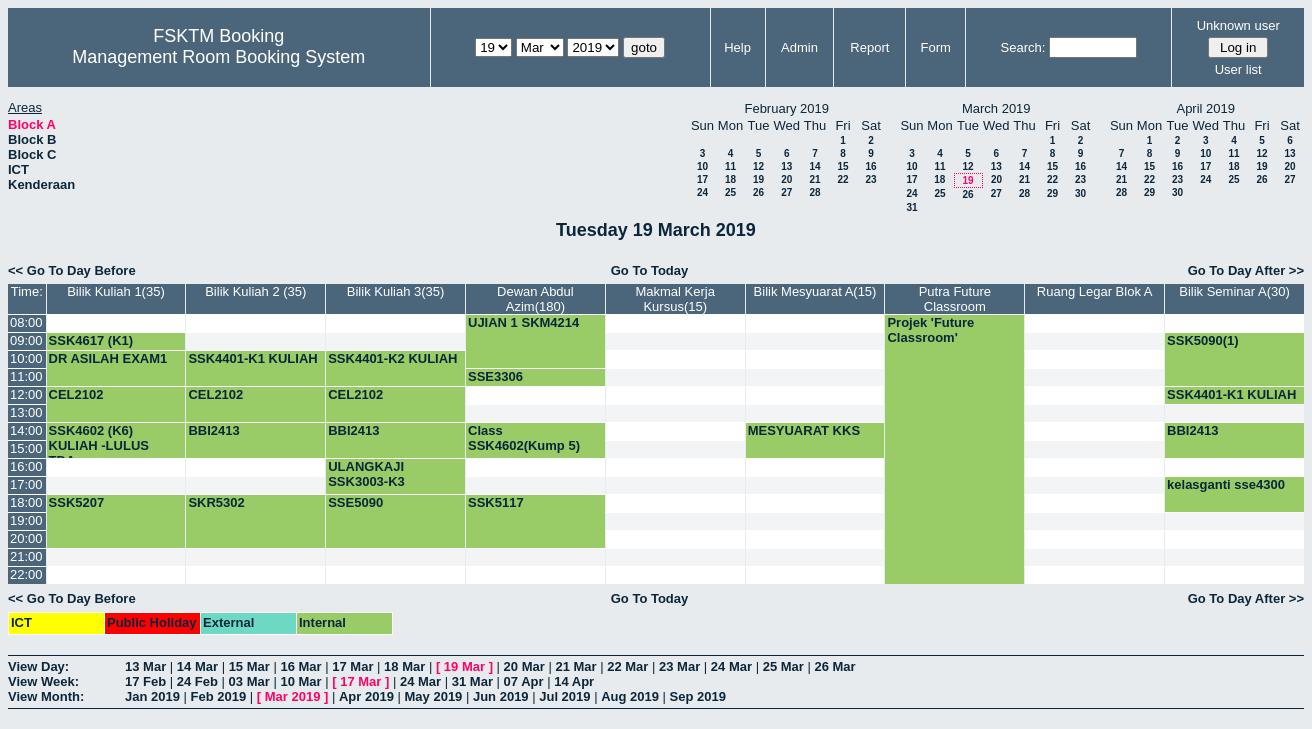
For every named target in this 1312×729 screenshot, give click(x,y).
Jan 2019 (152, 696)
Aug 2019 (630, 696)
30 (1080, 193)
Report (869, 47)
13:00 (26, 412)
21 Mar (575, 666)
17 (702, 179)
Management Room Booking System (218, 57)
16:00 (26, 466)
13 (786, 166)
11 (730, 166)
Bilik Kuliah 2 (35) (255, 291)
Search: (1023, 47)
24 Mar (731, 666)
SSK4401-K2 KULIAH (392, 358)
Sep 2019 (698, 696)
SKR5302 (216, 502)
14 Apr (574, 681)
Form (935, 47)
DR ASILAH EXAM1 (108, 358)
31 (911, 207)
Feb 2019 (219, 696)
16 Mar (300, 666)
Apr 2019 (366, 696)
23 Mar (679, 666)
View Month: (46, 696)
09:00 (26, 340)
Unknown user (1238, 25)
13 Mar (145, 666)
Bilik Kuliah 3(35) (396, 291)
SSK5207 (77, 502)
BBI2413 (213, 430)
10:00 (26, 358)
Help (737, 47)
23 (870, 179)
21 (814, 179)
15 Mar (249, 666)
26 (758, 192)
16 (870, 166)
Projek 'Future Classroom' (930, 330)
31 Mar (472, 681)
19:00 (26, 520)
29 (1052, 193)
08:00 (26, 322)
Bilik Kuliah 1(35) (116, 291)
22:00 (26, 574)
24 (702, 192)
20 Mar (524, 666)
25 (730, 192)
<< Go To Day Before (72, 270)
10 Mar (300, 681)
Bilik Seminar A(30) (1234, 291)
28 (814, 192)
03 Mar (249, 681)
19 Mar (464, 666)
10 (702, 166)
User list (1238, 69)
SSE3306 (495, 376)
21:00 (26, 556)
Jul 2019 (564, 696)
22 (842, 179)
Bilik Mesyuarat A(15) (815, 291)
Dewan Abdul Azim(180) (535, 299)
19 (758, 179)
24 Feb (197, 681)
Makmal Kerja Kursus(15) (674, 299)
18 (730, 179)
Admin (799, 47)
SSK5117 (496, 502)
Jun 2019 (501, 696)
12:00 (26, 394)
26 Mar (834, 666)
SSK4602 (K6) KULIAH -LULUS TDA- (99, 445)
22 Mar (627, 666)
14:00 (26, 430)
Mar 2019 (293, 696)
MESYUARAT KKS (804, 430)
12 (758, 166)
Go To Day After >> (1246, 270)
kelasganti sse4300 (1226, 484)
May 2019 (434, 696)
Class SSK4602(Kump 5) (524, 438)
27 (786, 192)
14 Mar (197, 666)
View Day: (38, 666)
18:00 (26, 502)
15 (842, 166)
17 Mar (352, 666)
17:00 (26, 484)
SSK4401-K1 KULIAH (252, 358)
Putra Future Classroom (955, 299)
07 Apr (524, 681)
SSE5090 (355, 502)
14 (814, 166)
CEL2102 (76, 394)
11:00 (26, 376)
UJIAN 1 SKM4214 (523, 322)
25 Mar (783, 666)
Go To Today (650, 270)
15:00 (26, 448)
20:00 (26, 538)
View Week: (43, 681)
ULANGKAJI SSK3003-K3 (366, 474)
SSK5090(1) (1203, 340)
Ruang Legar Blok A (1095, 291)
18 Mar (404, 666)
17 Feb (145, 681)
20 (786, 179)
